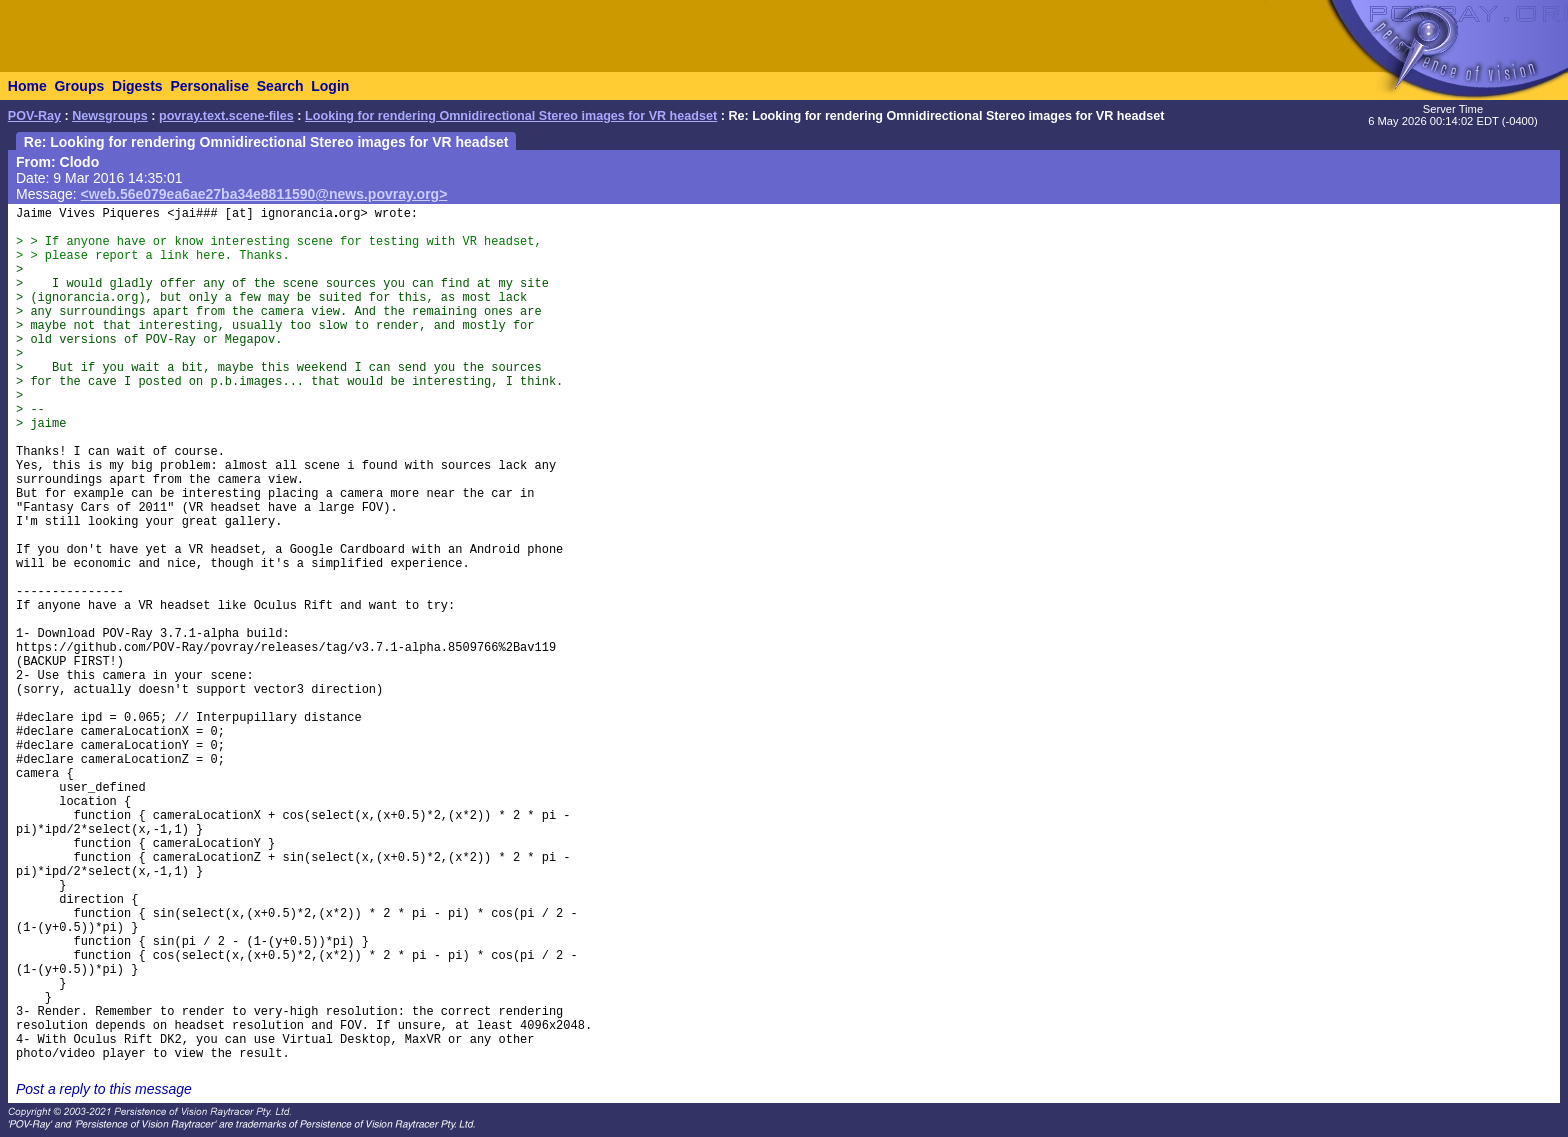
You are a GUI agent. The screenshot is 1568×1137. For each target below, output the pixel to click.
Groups (79, 86)
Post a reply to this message (104, 1089)
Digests (137, 86)
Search (280, 86)
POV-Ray (34, 116)
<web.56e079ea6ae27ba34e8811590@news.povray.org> (264, 194)
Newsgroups (110, 116)
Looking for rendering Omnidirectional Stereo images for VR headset (511, 116)
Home (27, 86)
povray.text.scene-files (226, 116)
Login (330, 86)
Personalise (209, 86)
